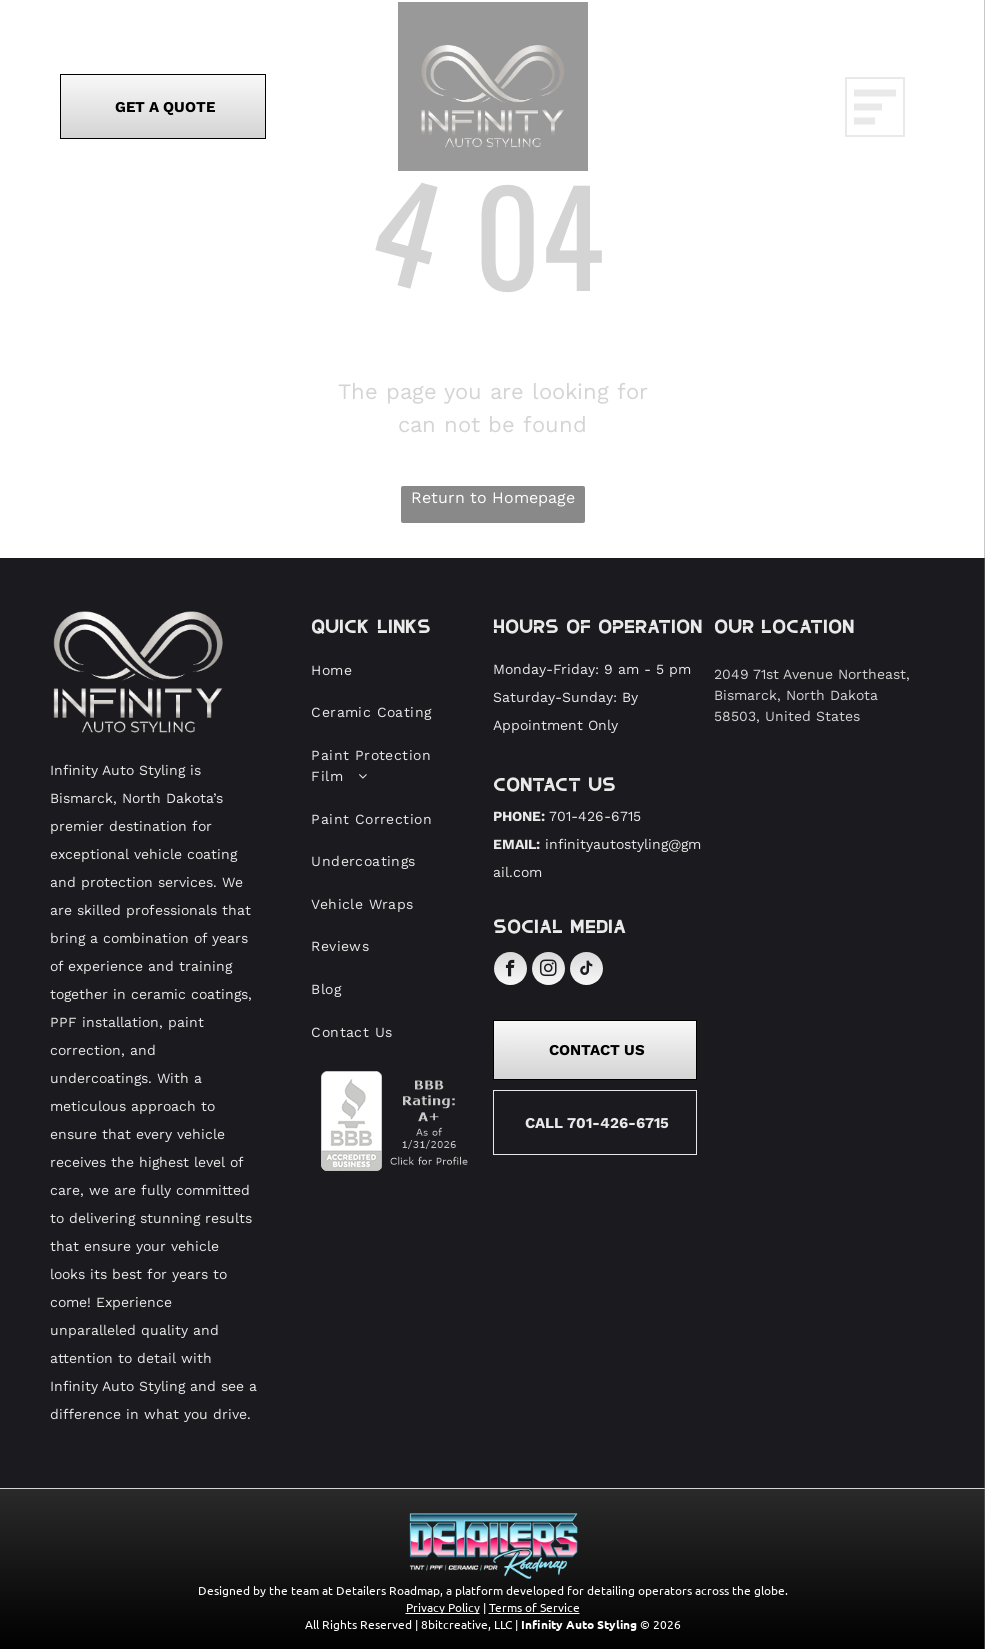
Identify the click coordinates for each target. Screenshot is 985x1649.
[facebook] (510, 971)
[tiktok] (586, 971)
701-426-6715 (595, 816)
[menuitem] (388, 670)
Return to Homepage (493, 497)
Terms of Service (534, 1607)
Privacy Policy (443, 1607)
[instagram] (548, 971)
